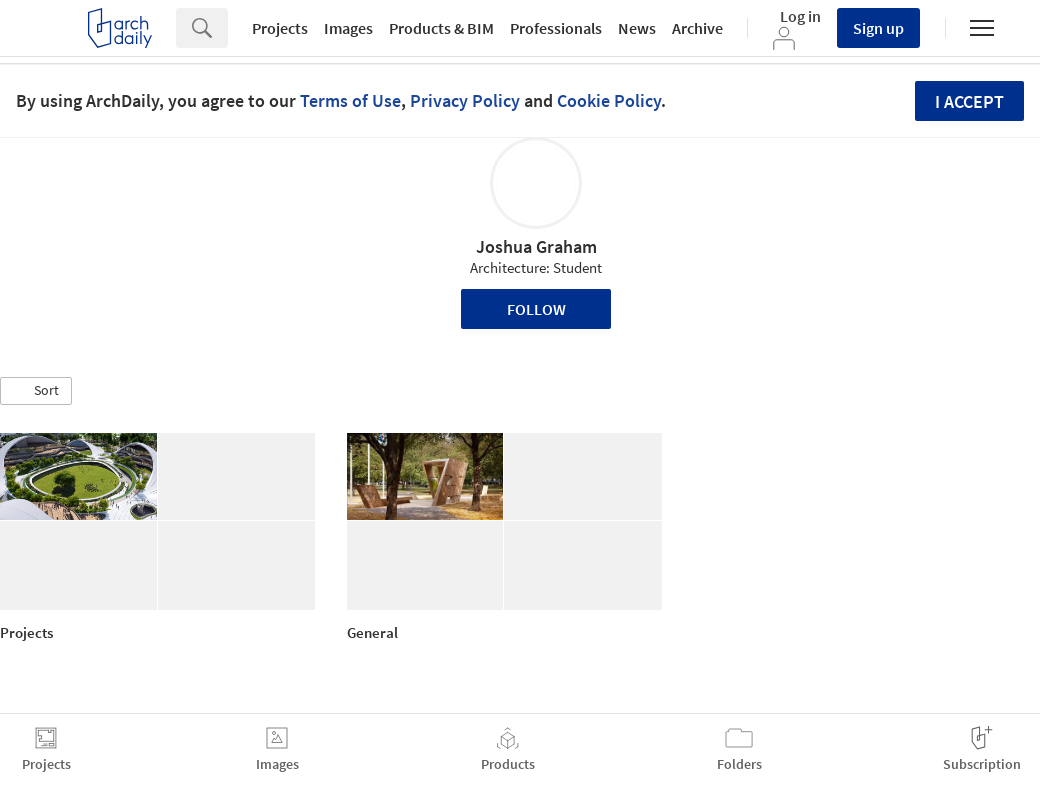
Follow (536, 309)
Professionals (556, 28)
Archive (697, 28)
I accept (969, 101)
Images (348, 28)
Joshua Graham (536, 246)
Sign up (878, 28)
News (637, 28)
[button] (36, 391)
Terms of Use (350, 100)
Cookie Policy (609, 100)
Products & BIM (441, 28)
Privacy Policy (465, 100)
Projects (280, 28)
